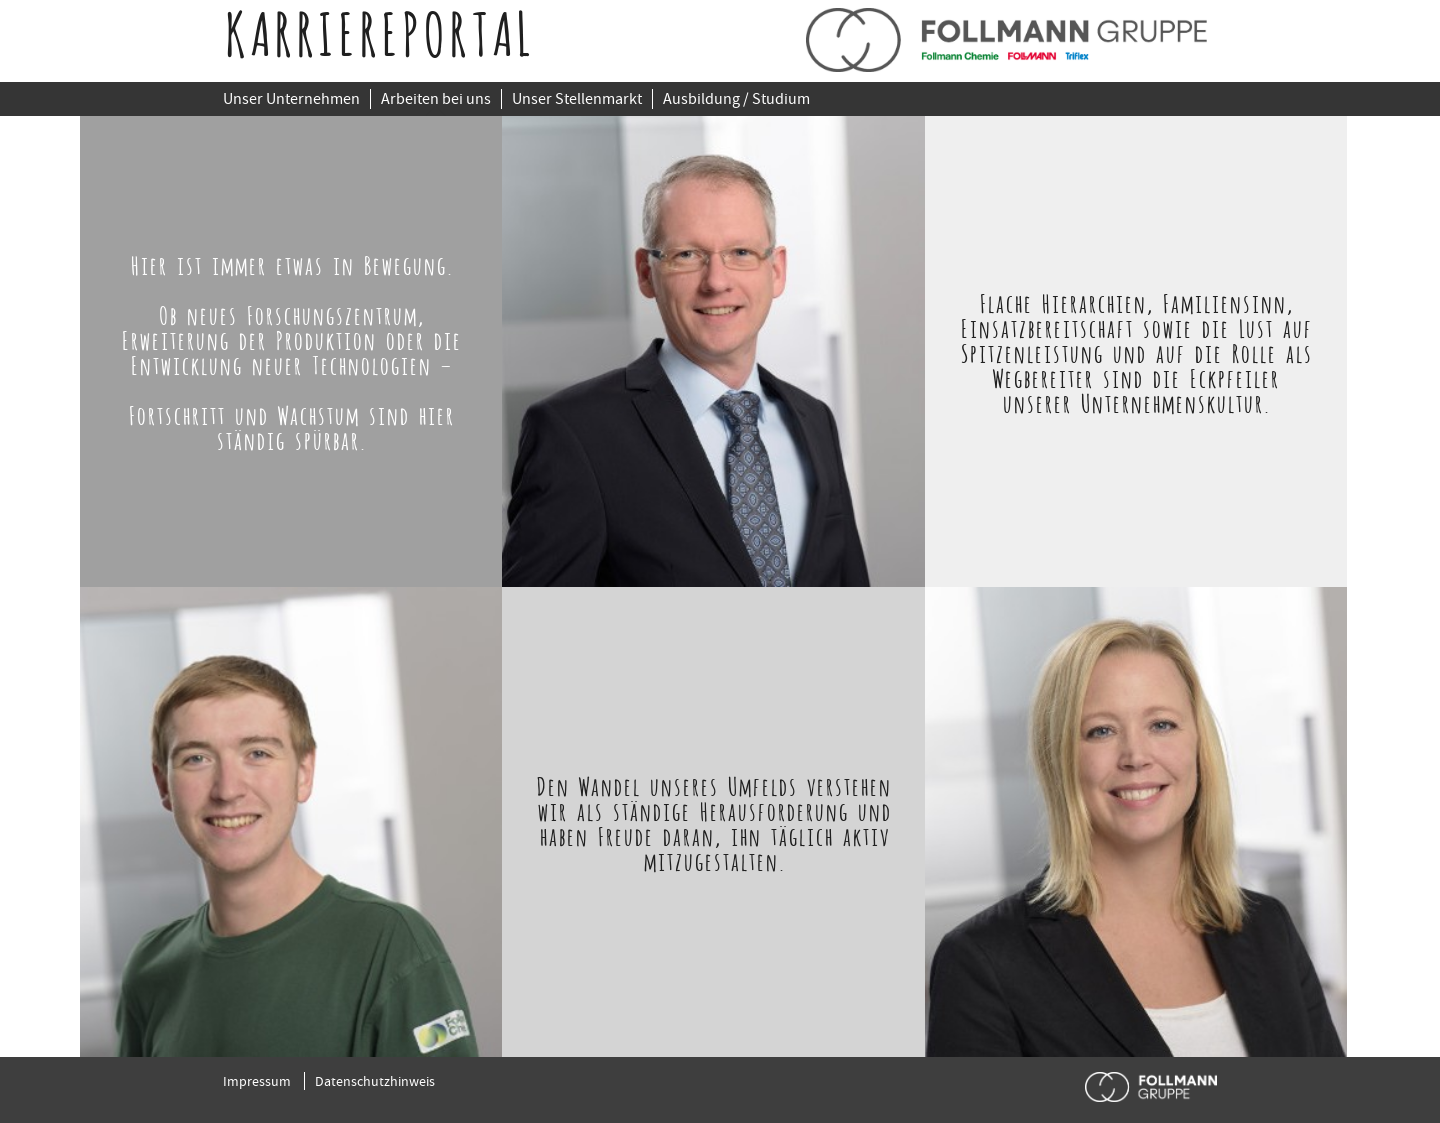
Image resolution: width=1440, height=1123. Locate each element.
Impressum (257, 1081)
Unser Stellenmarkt (577, 99)
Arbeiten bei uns (436, 99)
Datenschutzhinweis (375, 1081)
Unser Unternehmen (291, 99)
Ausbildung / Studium (736, 99)
